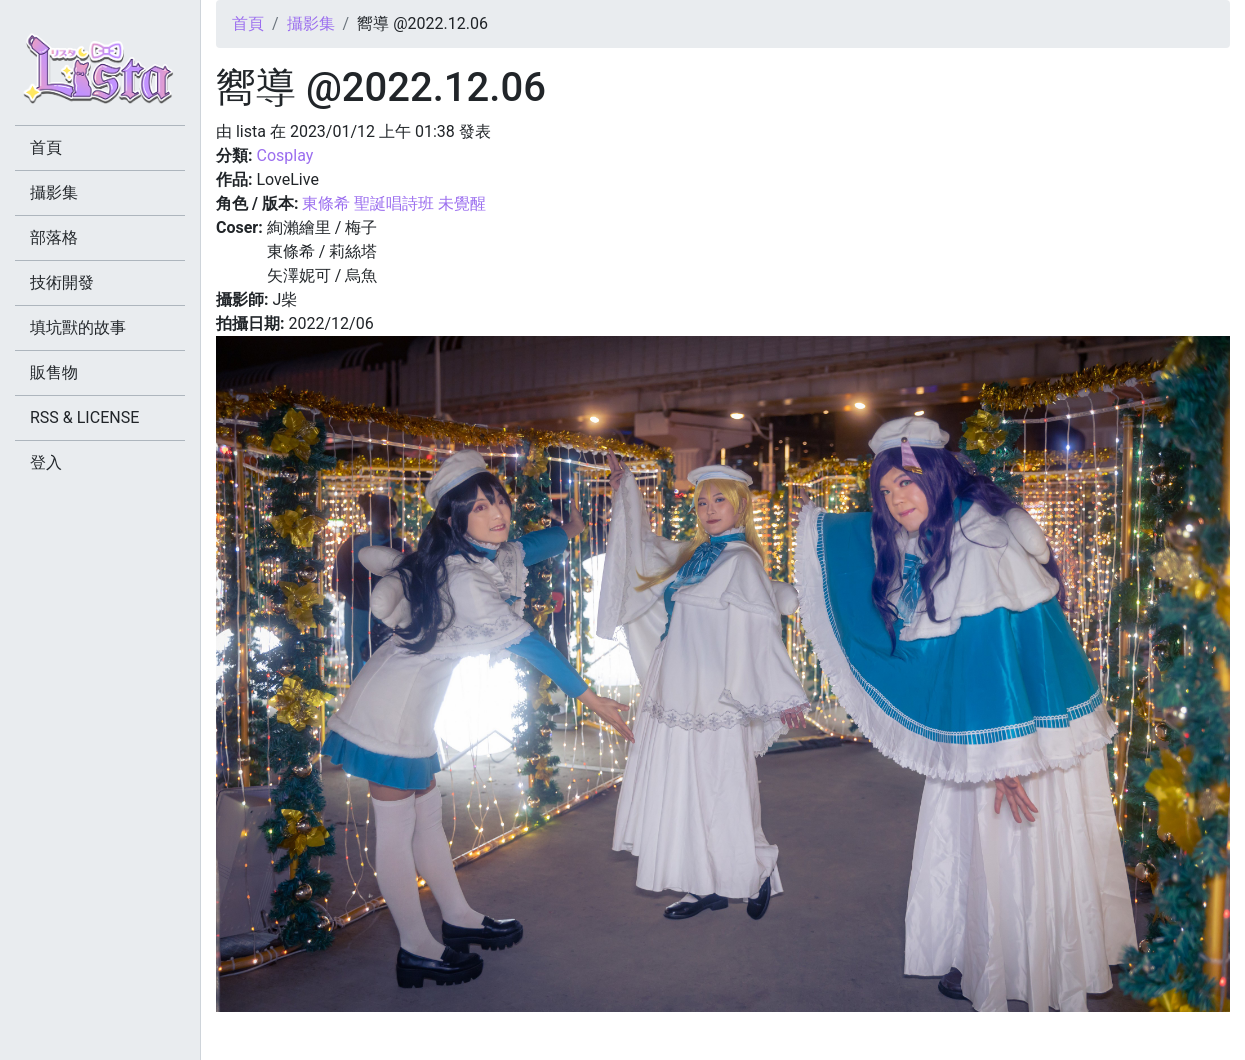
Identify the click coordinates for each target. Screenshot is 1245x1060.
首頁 (248, 23)
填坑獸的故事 (78, 327)
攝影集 (311, 23)
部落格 (54, 237)
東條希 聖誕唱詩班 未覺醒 (394, 203)
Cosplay (284, 155)
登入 (46, 462)
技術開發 (62, 282)
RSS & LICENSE (84, 417)
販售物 (54, 372)
